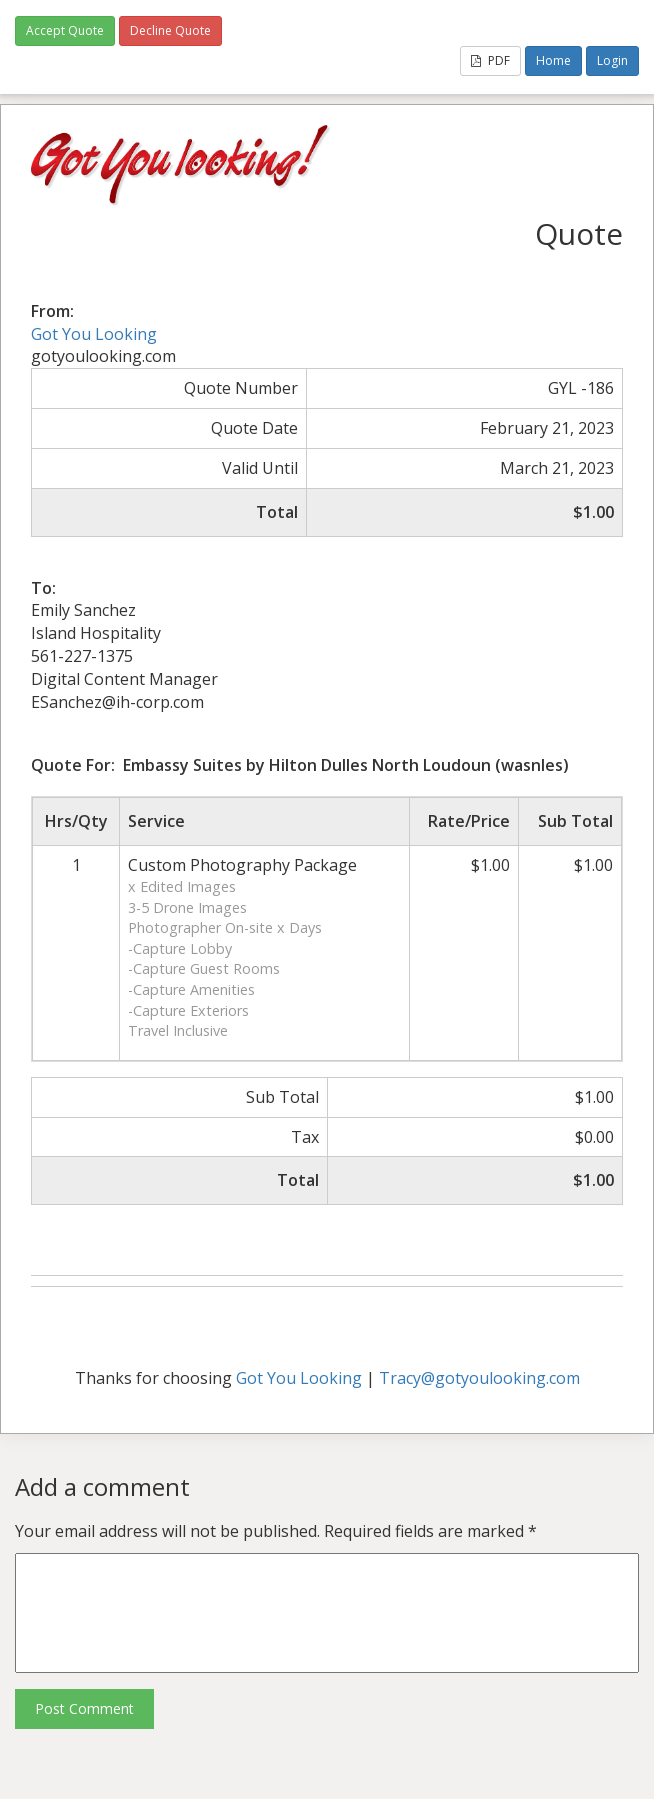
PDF (490, 60)
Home (553, 60)
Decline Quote (170, 30)
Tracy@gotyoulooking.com (479, 1378)
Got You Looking (94, 334)
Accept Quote (65, 30)
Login (612, 60)
